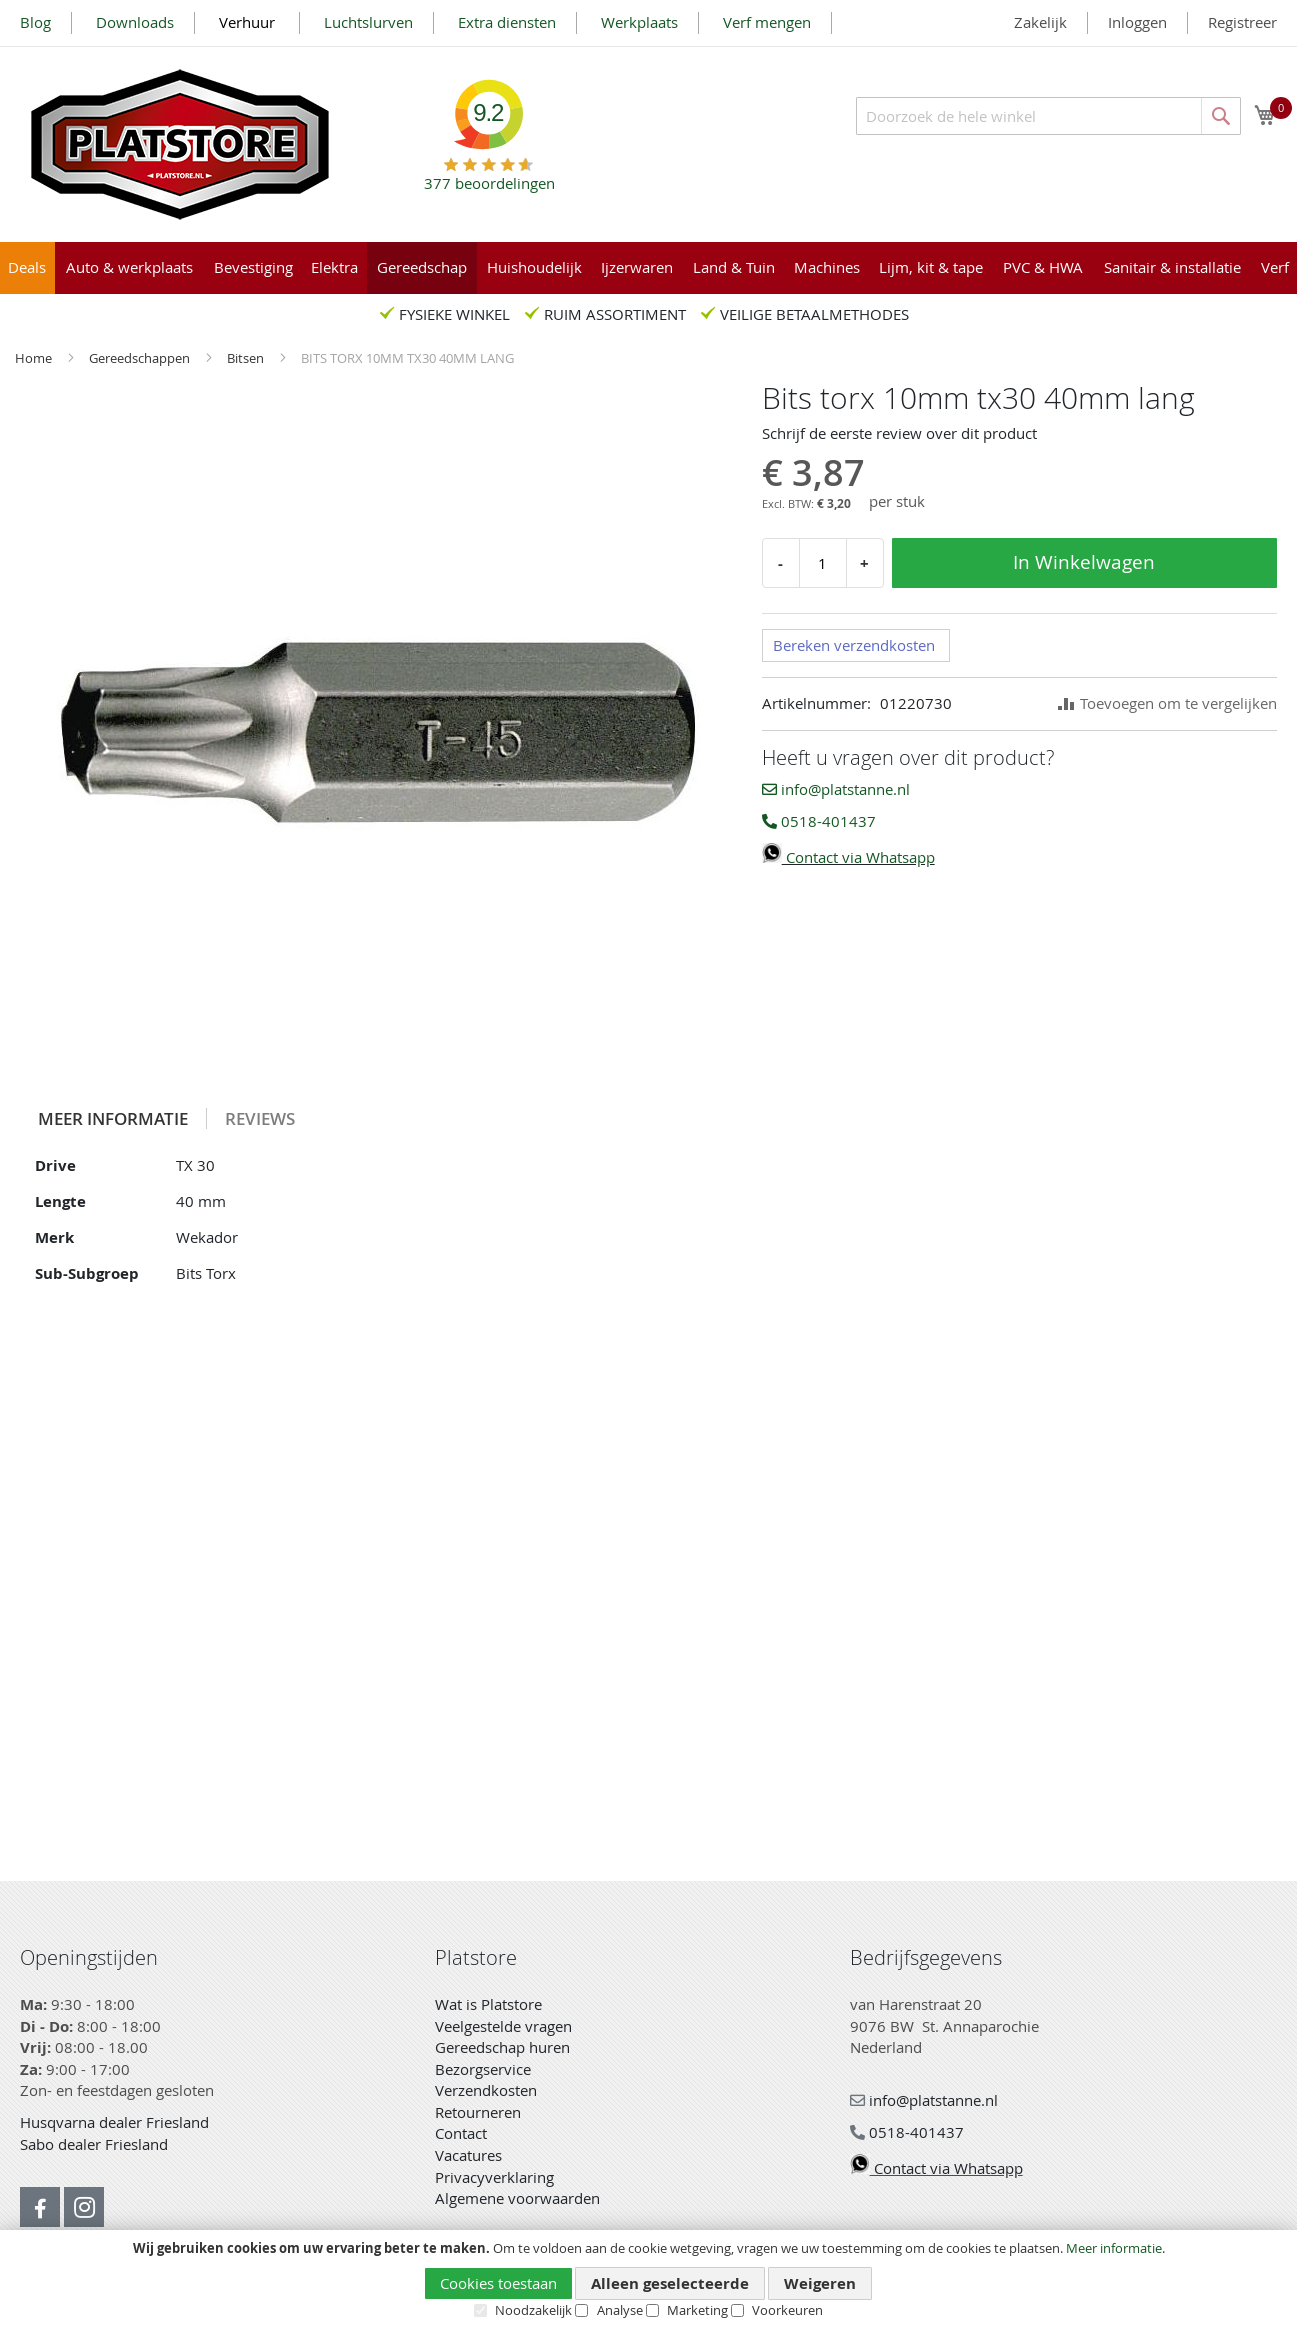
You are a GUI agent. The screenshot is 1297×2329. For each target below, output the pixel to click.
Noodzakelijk (533, 2310)
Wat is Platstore (488, 2004)
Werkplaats (639, 22)
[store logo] (180, 144)
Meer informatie (1114, 2248)
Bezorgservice (483, 2069)
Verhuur (249, 22)
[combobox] (1048, 116)
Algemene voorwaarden (517, 2198)
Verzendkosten (486, 2090)
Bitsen (247, 358)
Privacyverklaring (494, 2177)
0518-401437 (819, 821)
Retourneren (478, 2112)
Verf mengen (767, 22)
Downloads (135, 22)
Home (35, 358)
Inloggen (1137, 22)
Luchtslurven (368, 22)
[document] (648, 2280)
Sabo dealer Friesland (94, 2144)
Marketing (697, 2310)
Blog (35, 22)
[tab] (113, 1118)
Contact (461, 2133)
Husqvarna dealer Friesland (114, 2122)
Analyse (620, 2310)
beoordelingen (489, 175)
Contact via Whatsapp (848, 857)
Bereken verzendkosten (854, 645)
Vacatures (468, 2155)
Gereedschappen (141, 358)
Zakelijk (1040, 22)
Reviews (260, 1118)
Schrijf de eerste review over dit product (899, 433)
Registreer (1242, 22)
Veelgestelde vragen (503, 2026)
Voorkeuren (787, 2310)
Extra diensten (507, 22)
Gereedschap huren (502, 2047)
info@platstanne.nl (836, 789)
